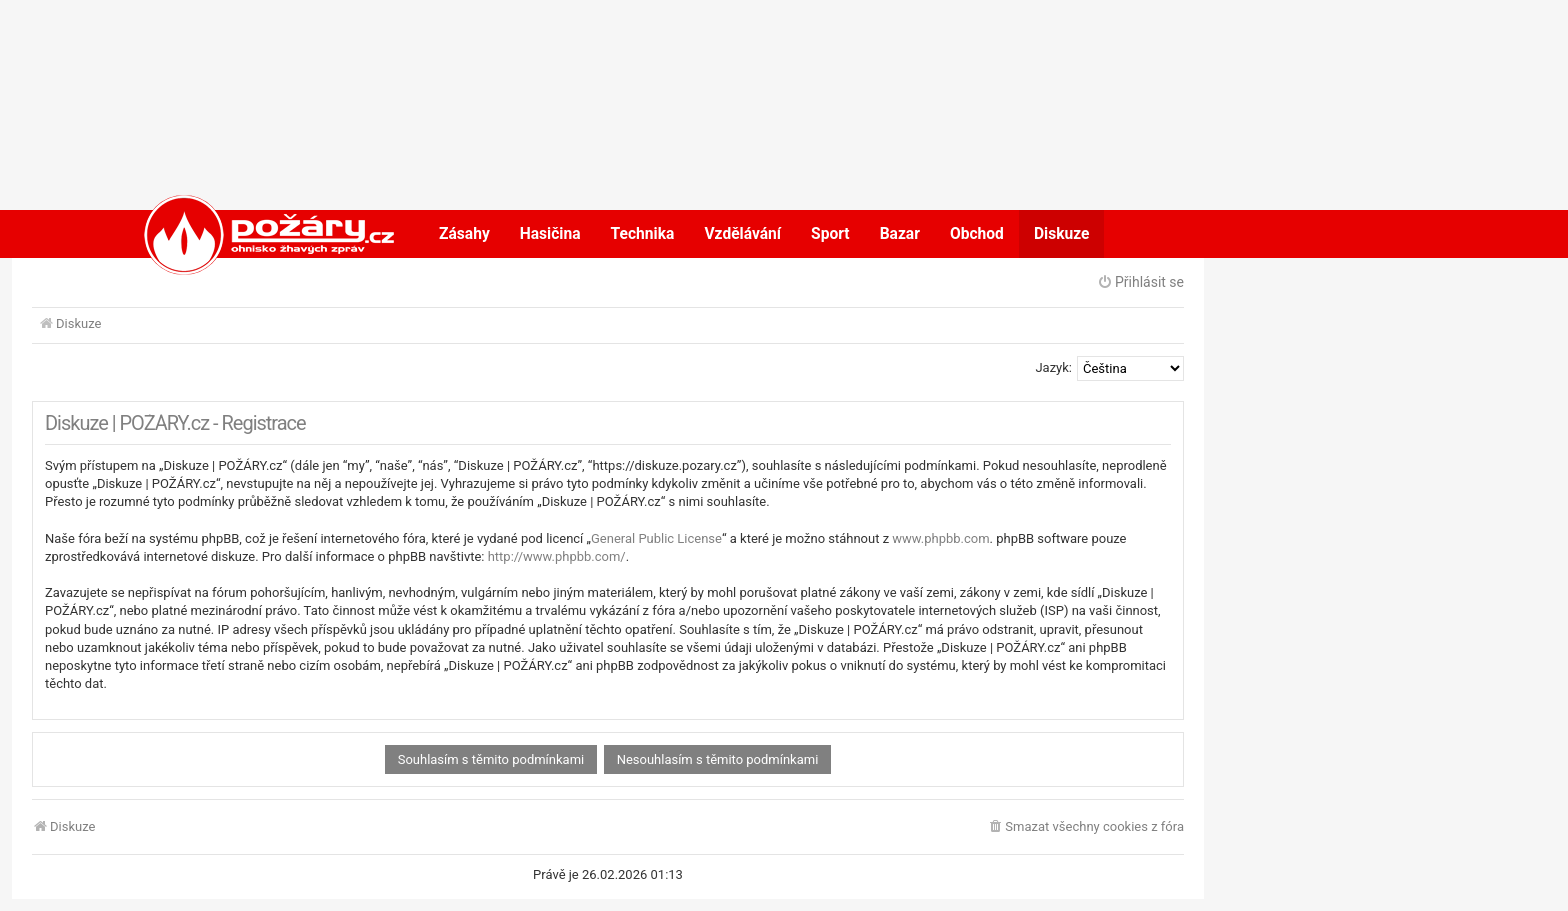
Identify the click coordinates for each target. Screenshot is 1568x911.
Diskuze (1062, 234)
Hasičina (550, 234)
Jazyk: (1053, 367)
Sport (830, 234)
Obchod (977, 234)
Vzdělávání (742, 234)
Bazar (900, 234)
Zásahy (464, 234)
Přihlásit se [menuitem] (1140, 282)
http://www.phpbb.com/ (557, 556)
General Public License (656, 538)
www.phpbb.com (940, 538)
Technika (643, 234)
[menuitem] (1085, 827)
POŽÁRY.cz (248, 234)
